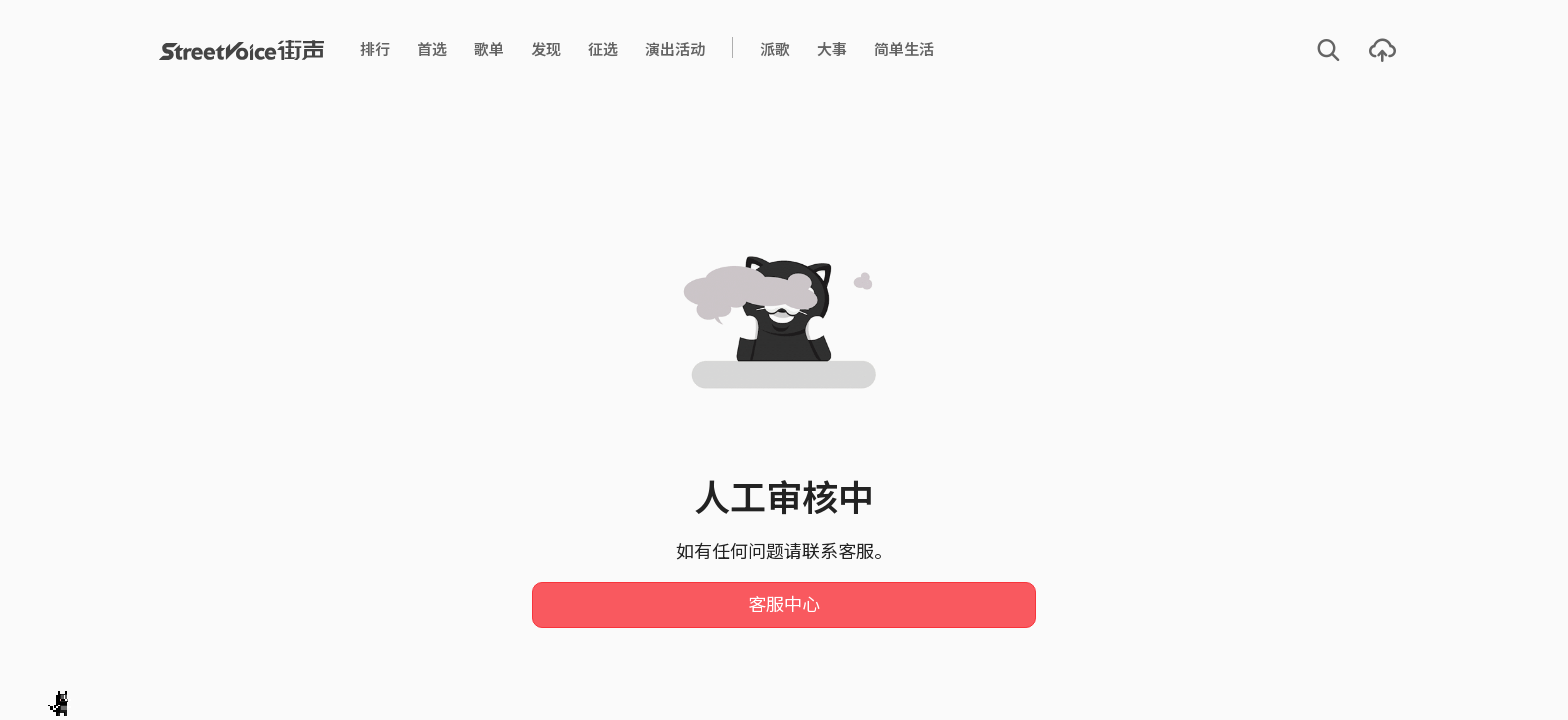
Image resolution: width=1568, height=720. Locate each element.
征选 (603, 49)
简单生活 (904, 49)
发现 (546, 49)
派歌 (775, 49)
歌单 (489, 49)
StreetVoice (241, 50)
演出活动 (675, 49)
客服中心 (784, 605)
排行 (375, 49)
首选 (432, 49)
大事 (832, 49)
